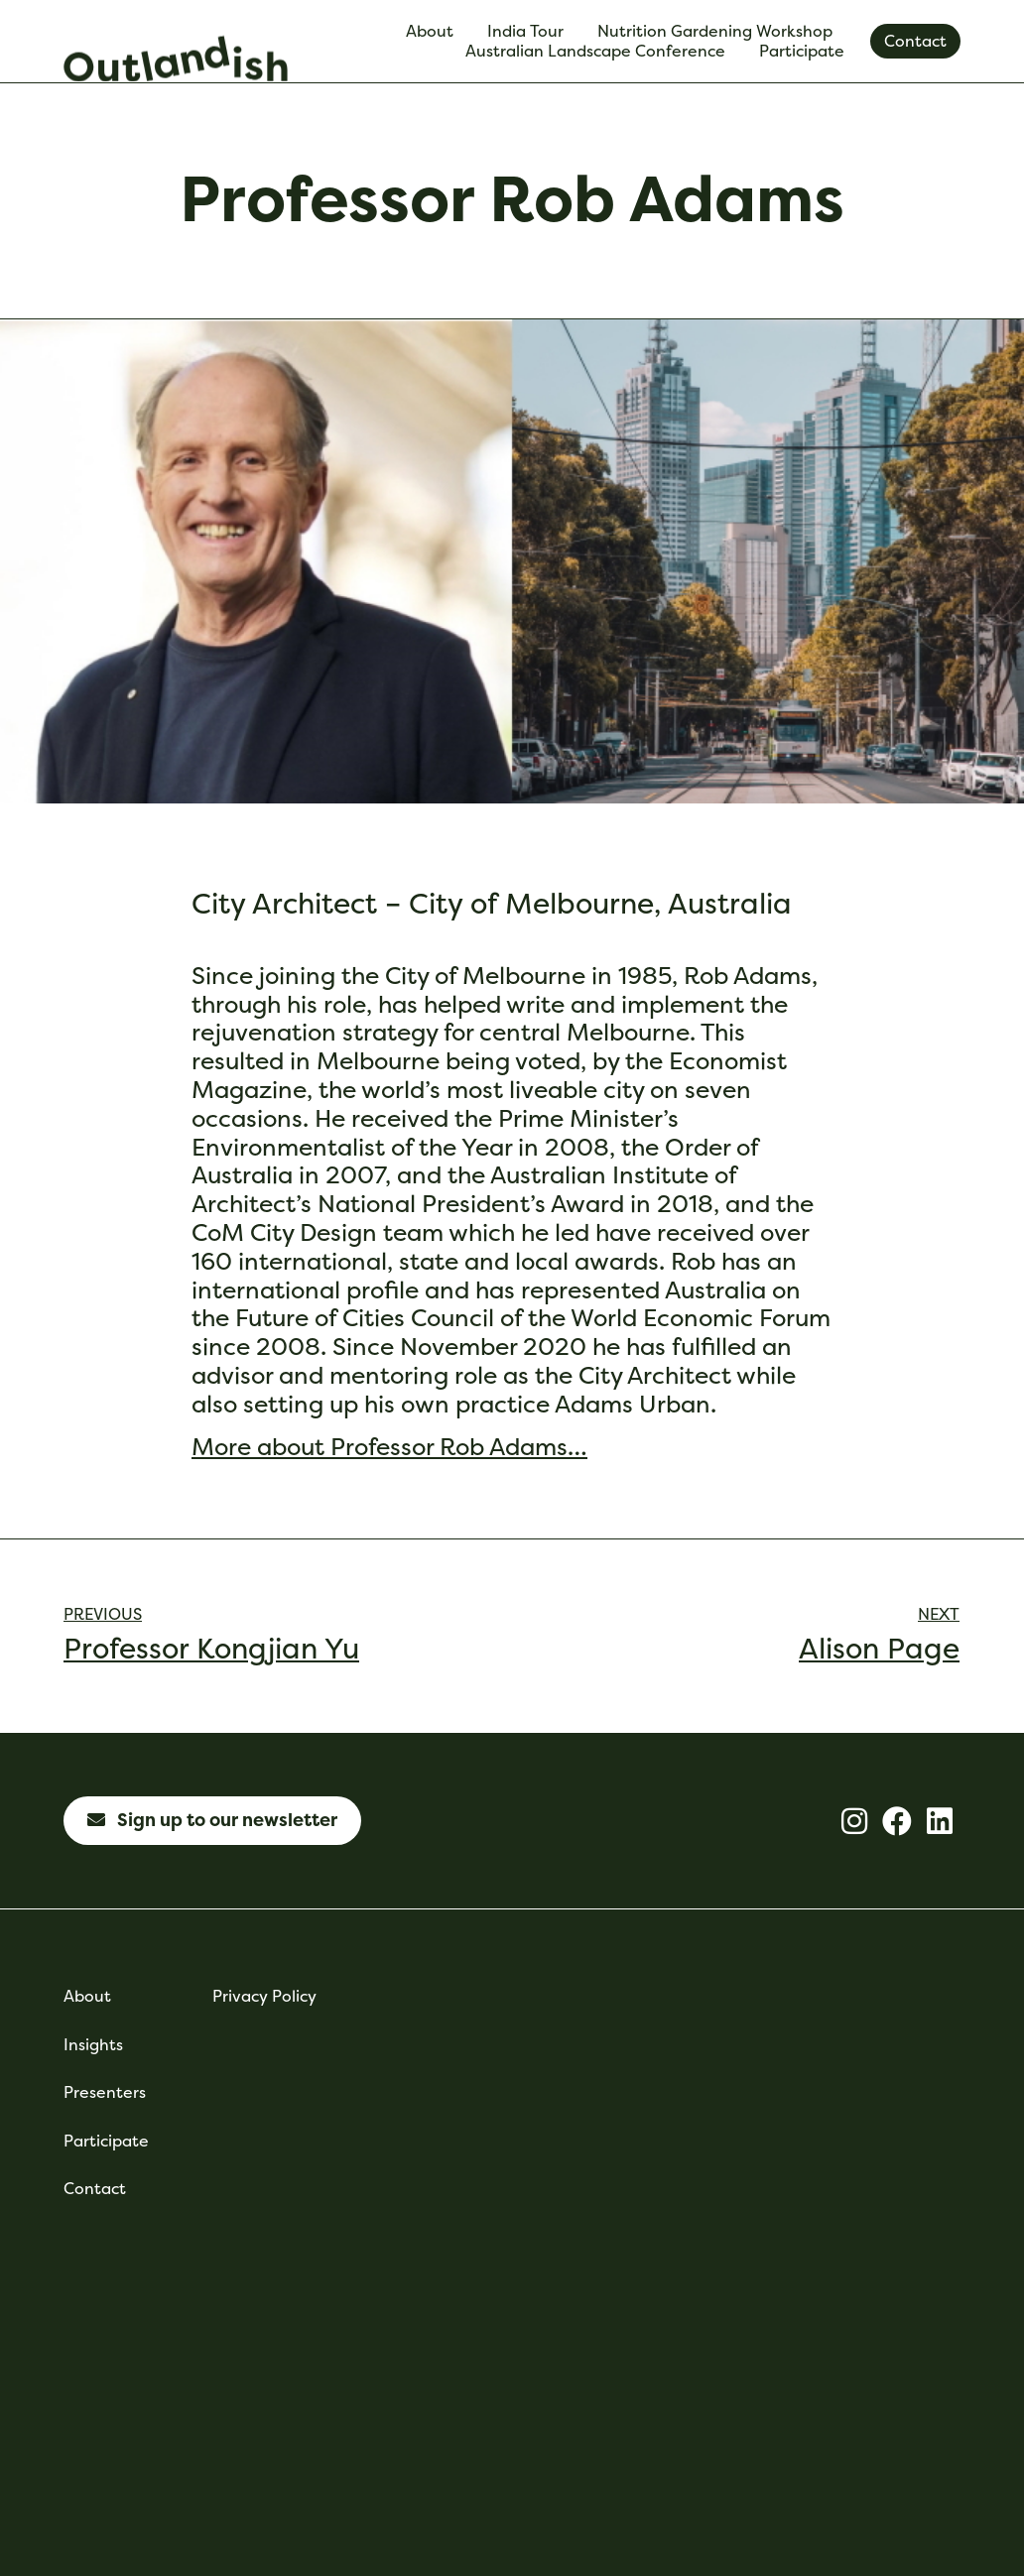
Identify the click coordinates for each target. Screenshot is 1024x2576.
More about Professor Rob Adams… (389, 1446)
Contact (95, 2188)
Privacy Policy (264, 1996)
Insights (93, 2044)
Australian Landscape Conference (600, 51)
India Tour (530, 31)
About (434, 31)
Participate (806, 51)
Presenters (105, 2092)
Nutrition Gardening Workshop (719, 31)
